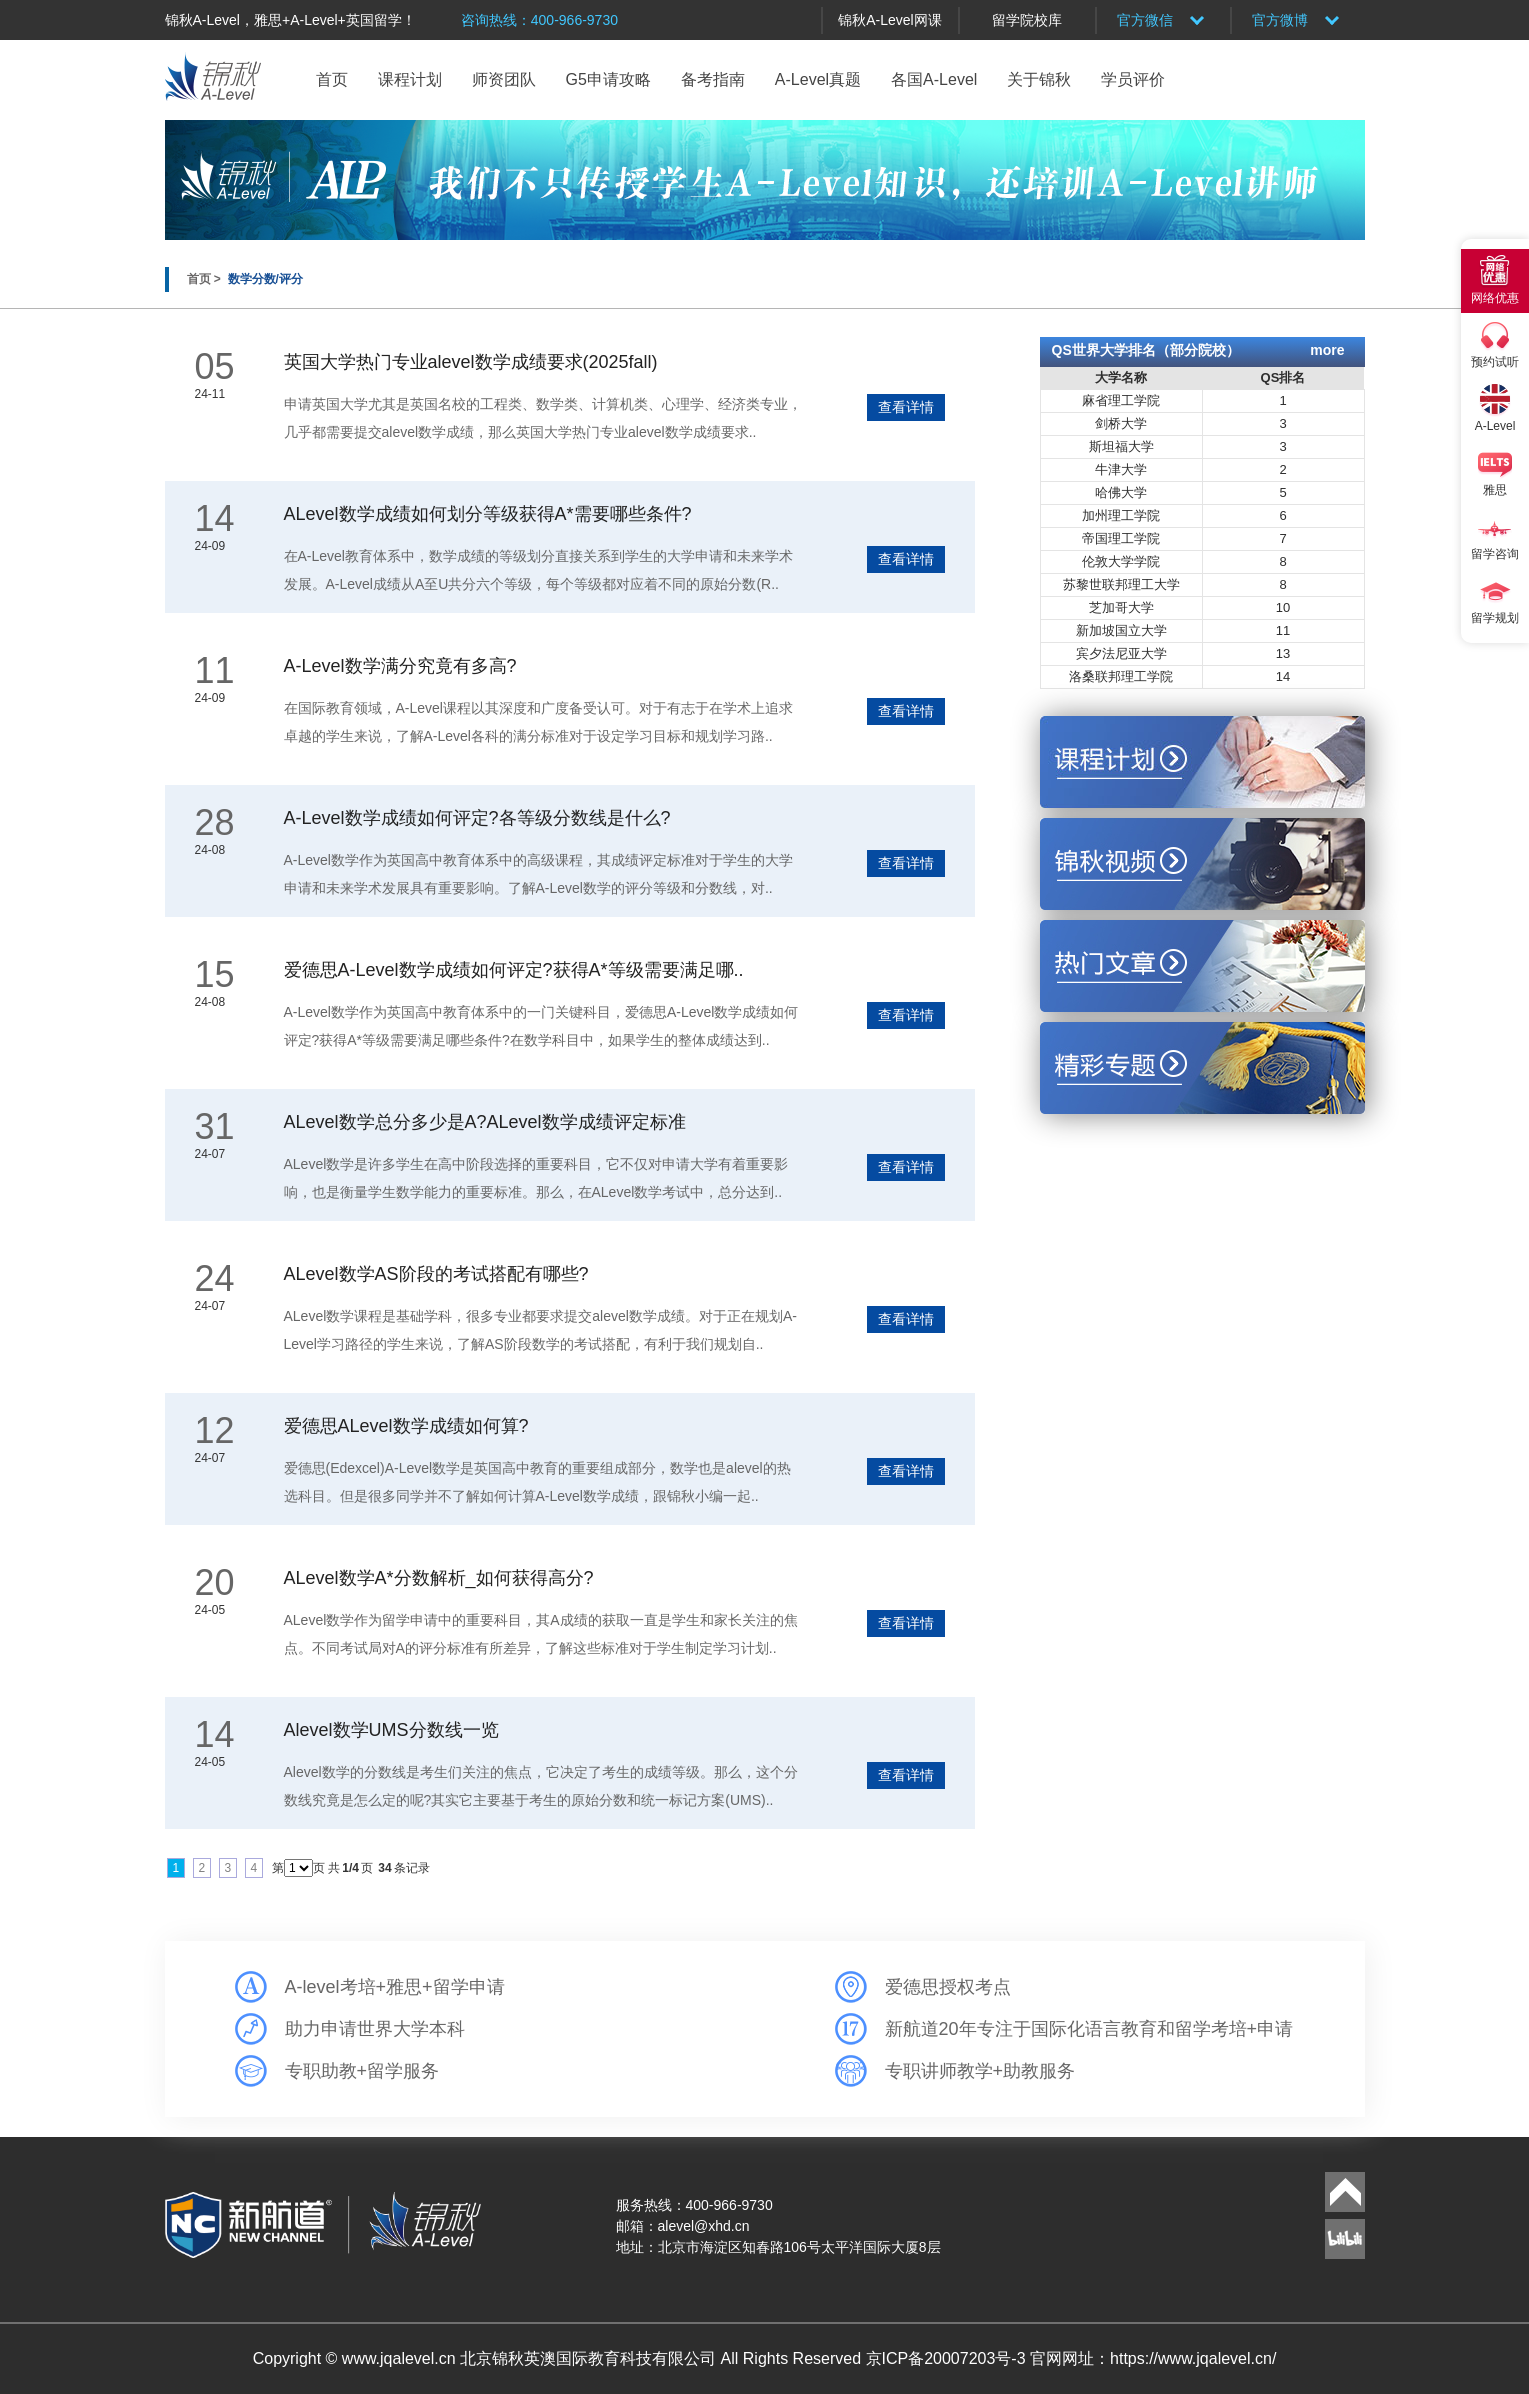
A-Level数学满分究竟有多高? (400, 666)
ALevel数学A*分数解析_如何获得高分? (439, 1578)
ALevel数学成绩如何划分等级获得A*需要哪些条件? (488, 514)
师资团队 (504, 79)
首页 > (206, 279)
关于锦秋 (1039, 79)
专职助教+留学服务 (362, 2071)
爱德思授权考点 (948, 1987)
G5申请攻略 (608, 79)
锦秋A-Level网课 (889, 20)
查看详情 (906, 407)
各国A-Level (934, 79)
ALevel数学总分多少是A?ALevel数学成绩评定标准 (485, 1122)
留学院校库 (1027, 20)
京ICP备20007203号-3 (948, 2358)
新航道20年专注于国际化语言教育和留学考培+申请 (1089, 2029)
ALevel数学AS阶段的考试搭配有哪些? (436, 1274)
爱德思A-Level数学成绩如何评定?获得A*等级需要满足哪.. (514, 970)
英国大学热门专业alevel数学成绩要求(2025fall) (471, 362)
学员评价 (1133, 79)
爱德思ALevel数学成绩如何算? (406, 1426)
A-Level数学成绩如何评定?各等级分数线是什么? (477, 818)
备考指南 (713, 79)
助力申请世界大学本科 (375, 2029)
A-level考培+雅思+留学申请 (395, 1987)
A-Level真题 (818, 79)
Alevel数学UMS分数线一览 (391, 1730)
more (1327, 350)
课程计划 (410, 79)
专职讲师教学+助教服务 (980, 2071)
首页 (332, 79)
